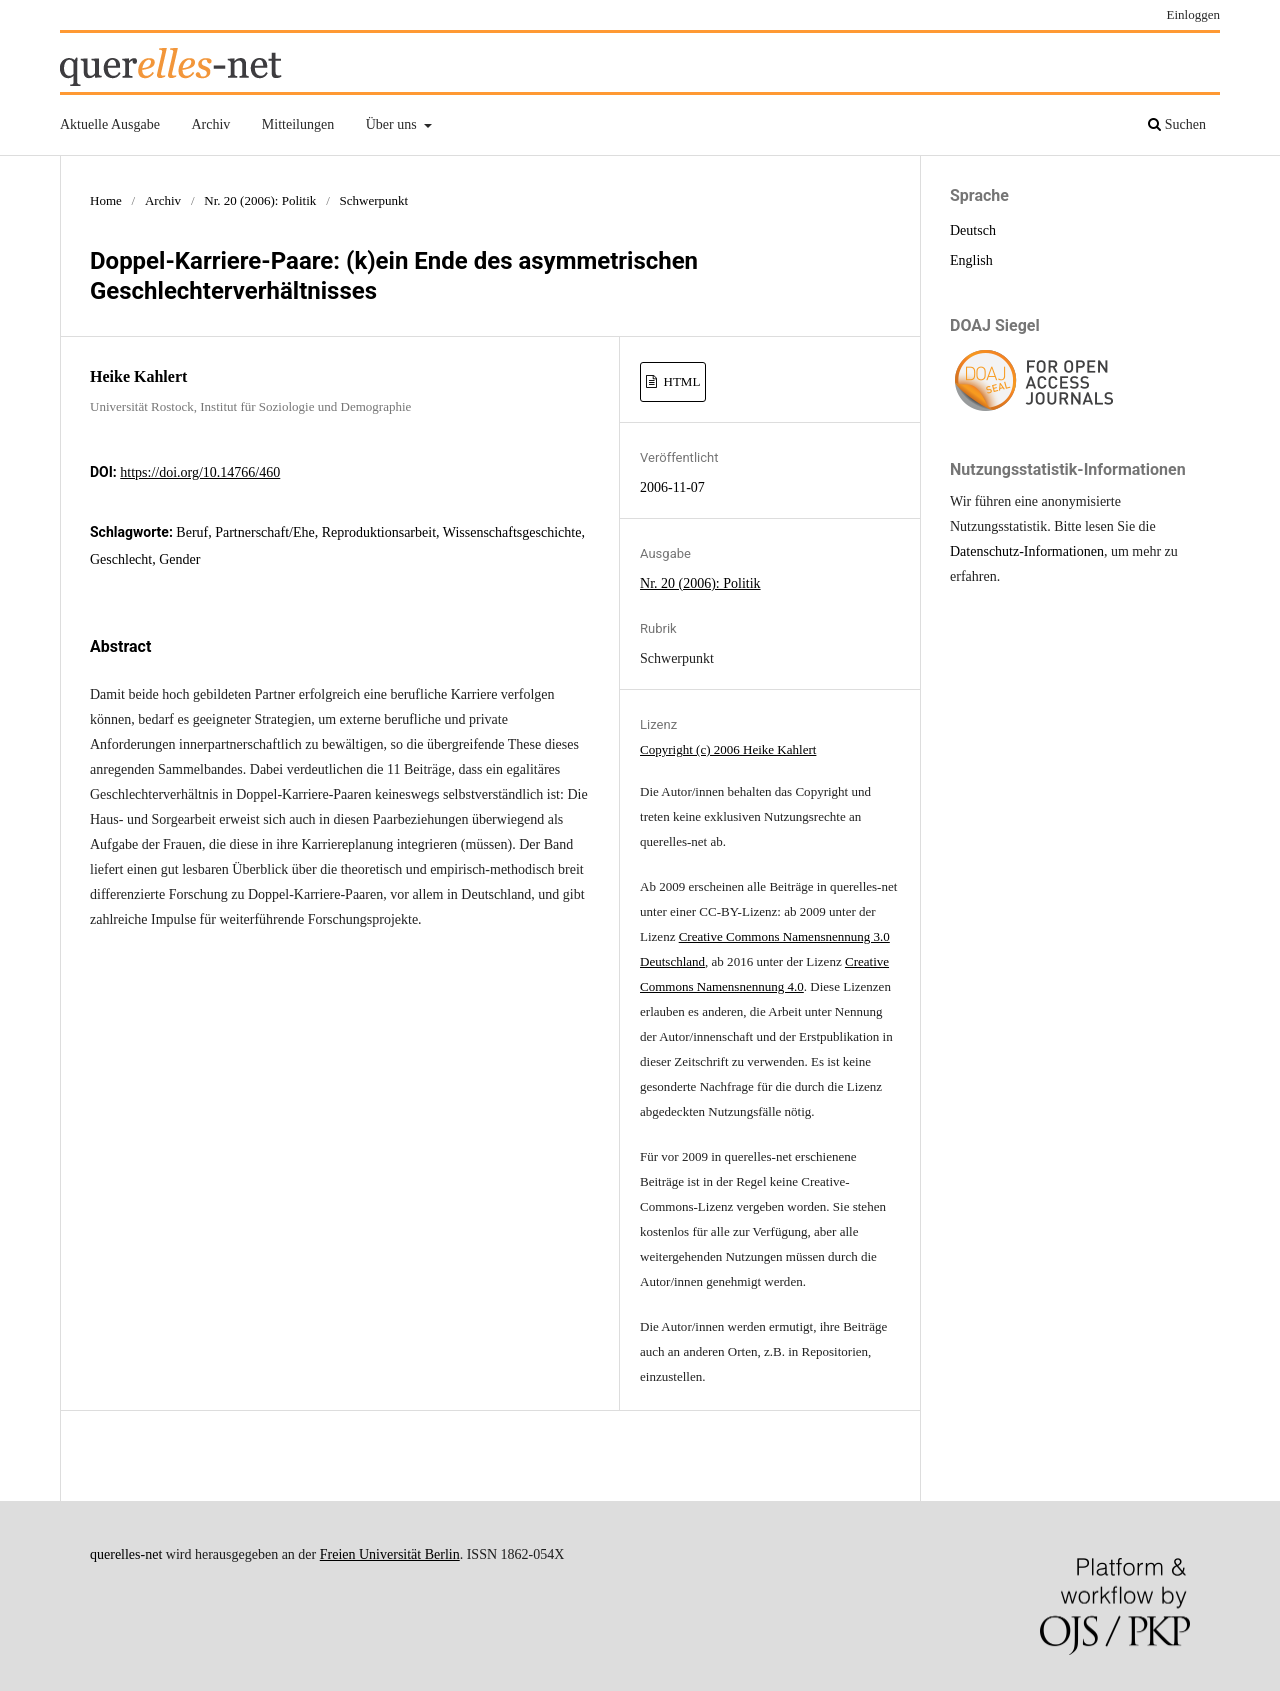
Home (106, 200)
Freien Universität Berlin (390, 1554)
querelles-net (126, 1554)
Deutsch (973, 230)
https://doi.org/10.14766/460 (200, 472)
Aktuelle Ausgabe (110, 124)
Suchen (1177, 124)
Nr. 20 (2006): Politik (260, 200)
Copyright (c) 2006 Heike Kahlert (728, 749)
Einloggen (1194, 14)
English (971, 260)
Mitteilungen (298, 124)
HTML (680, 381)
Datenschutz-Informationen (1027, 551)
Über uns (393, 124)
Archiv (210, 124)
